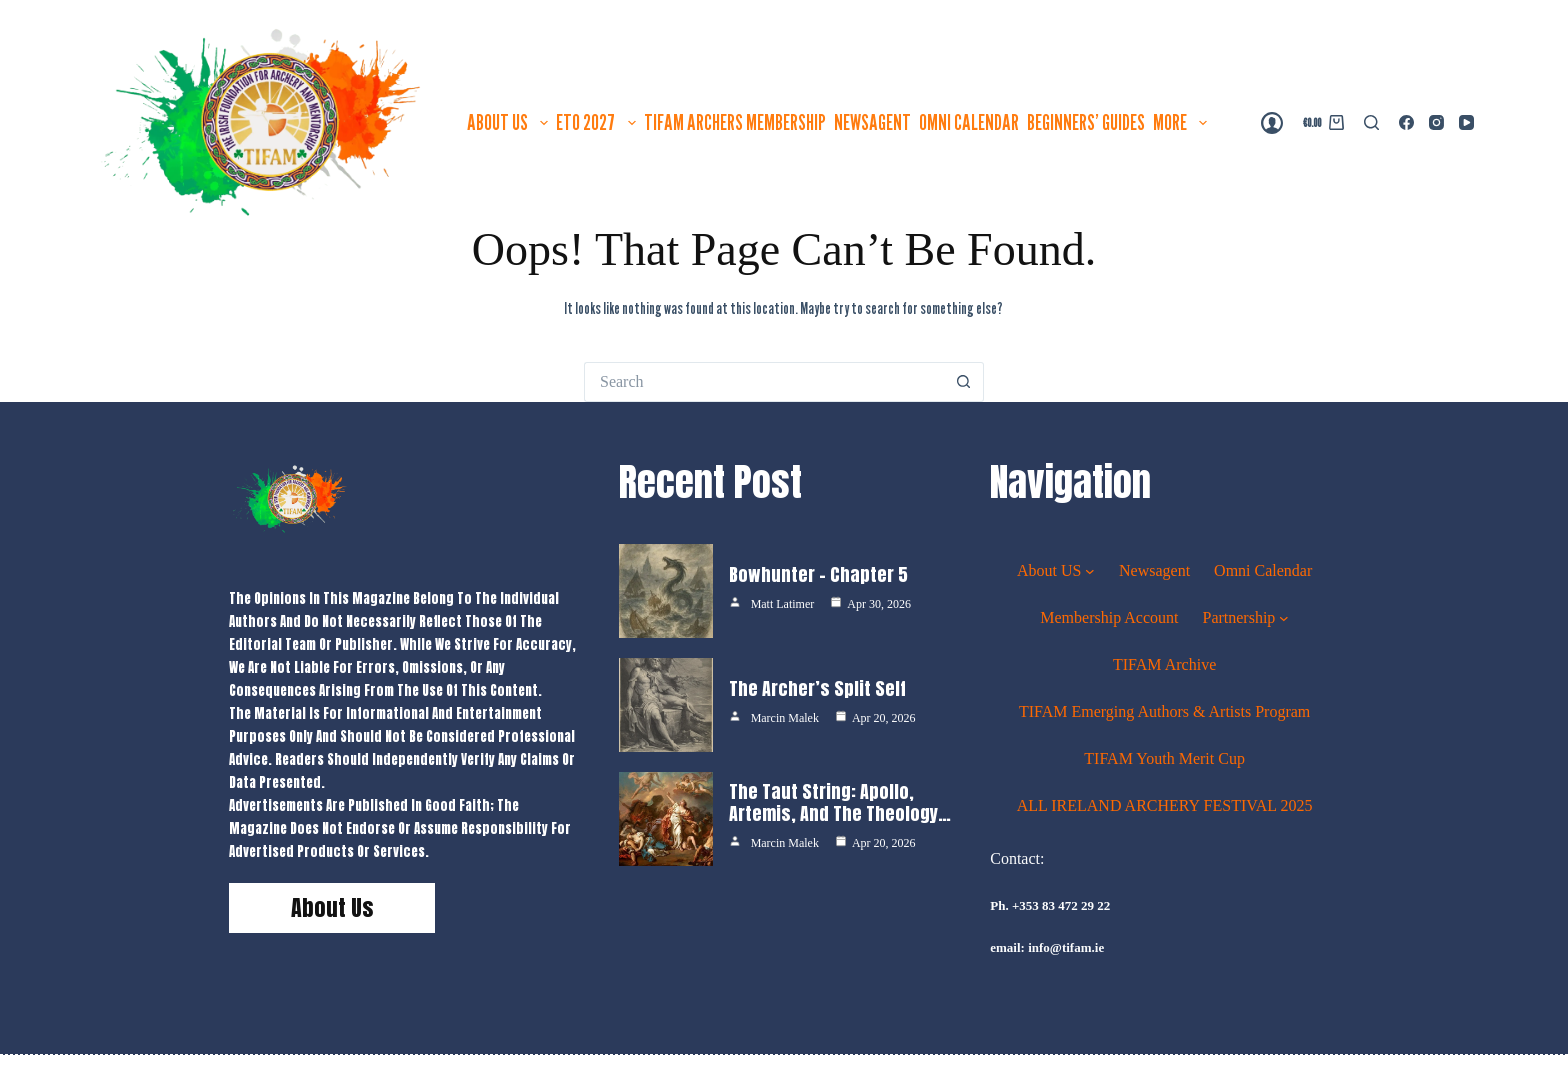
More (1182, 122)
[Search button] (964, 382)
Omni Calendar (969, 122)
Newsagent (872, 122)
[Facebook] (1406, 122)
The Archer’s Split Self (817, 688)
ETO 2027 (597, 122)
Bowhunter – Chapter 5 (818, 574)
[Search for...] (764, 382)
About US (509, 122)
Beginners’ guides (1086, 122)
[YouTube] (1466, 122)
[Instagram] (1436, 122)
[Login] (1272, 123)
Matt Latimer (783, 604)
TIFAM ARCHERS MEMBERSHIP (735, 122)
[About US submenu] (1090, 570)
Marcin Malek (785, 718)
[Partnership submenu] (1284, 617)
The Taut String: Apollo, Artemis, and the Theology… (840, 803)
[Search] (1371, 122)
